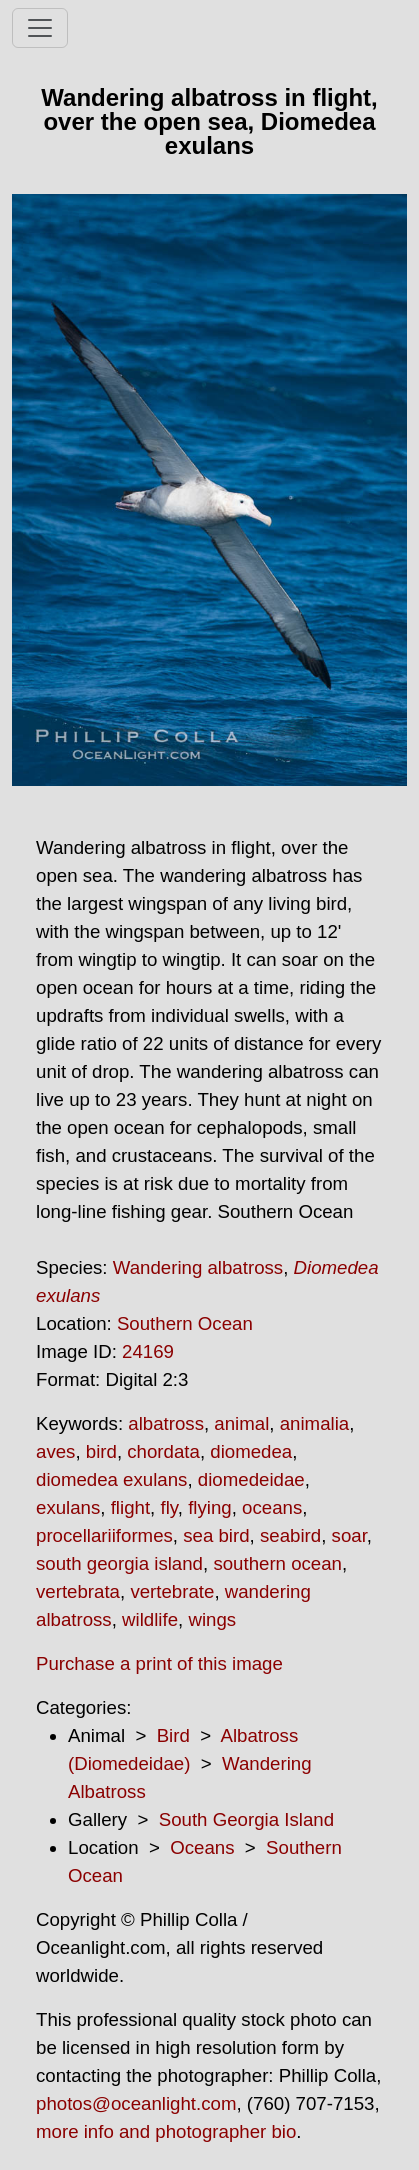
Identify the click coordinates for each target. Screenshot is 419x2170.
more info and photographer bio (166, 2131)
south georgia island (119, 1563)
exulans (68, 1507)
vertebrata (78, 1591)
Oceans (202, 1847)
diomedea (251, 1451)
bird (101, 1451)
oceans (272, 1507)
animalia (314, 1423)
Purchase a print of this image (159, 1663)
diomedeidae (251, 1479)
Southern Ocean (185, 1323)
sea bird (216, 1535)
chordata (163, 1451)
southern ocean (277, 1563)
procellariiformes (104, 1535)
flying (210, 1507)
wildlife (150, 1619)
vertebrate (172, 1591)
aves (55, 1451)
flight (130, 1507)
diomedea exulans (111, 1479)
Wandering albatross (198, 1267)
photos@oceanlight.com (136, 2103)
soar (349, 1535)
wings (212, 1619)
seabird (290, 1535)
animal (241, 1423)
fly (168, 1507)
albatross (166, 1423)
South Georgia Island (246, 1819)
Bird (173, 1735)
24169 (148, 1351)
